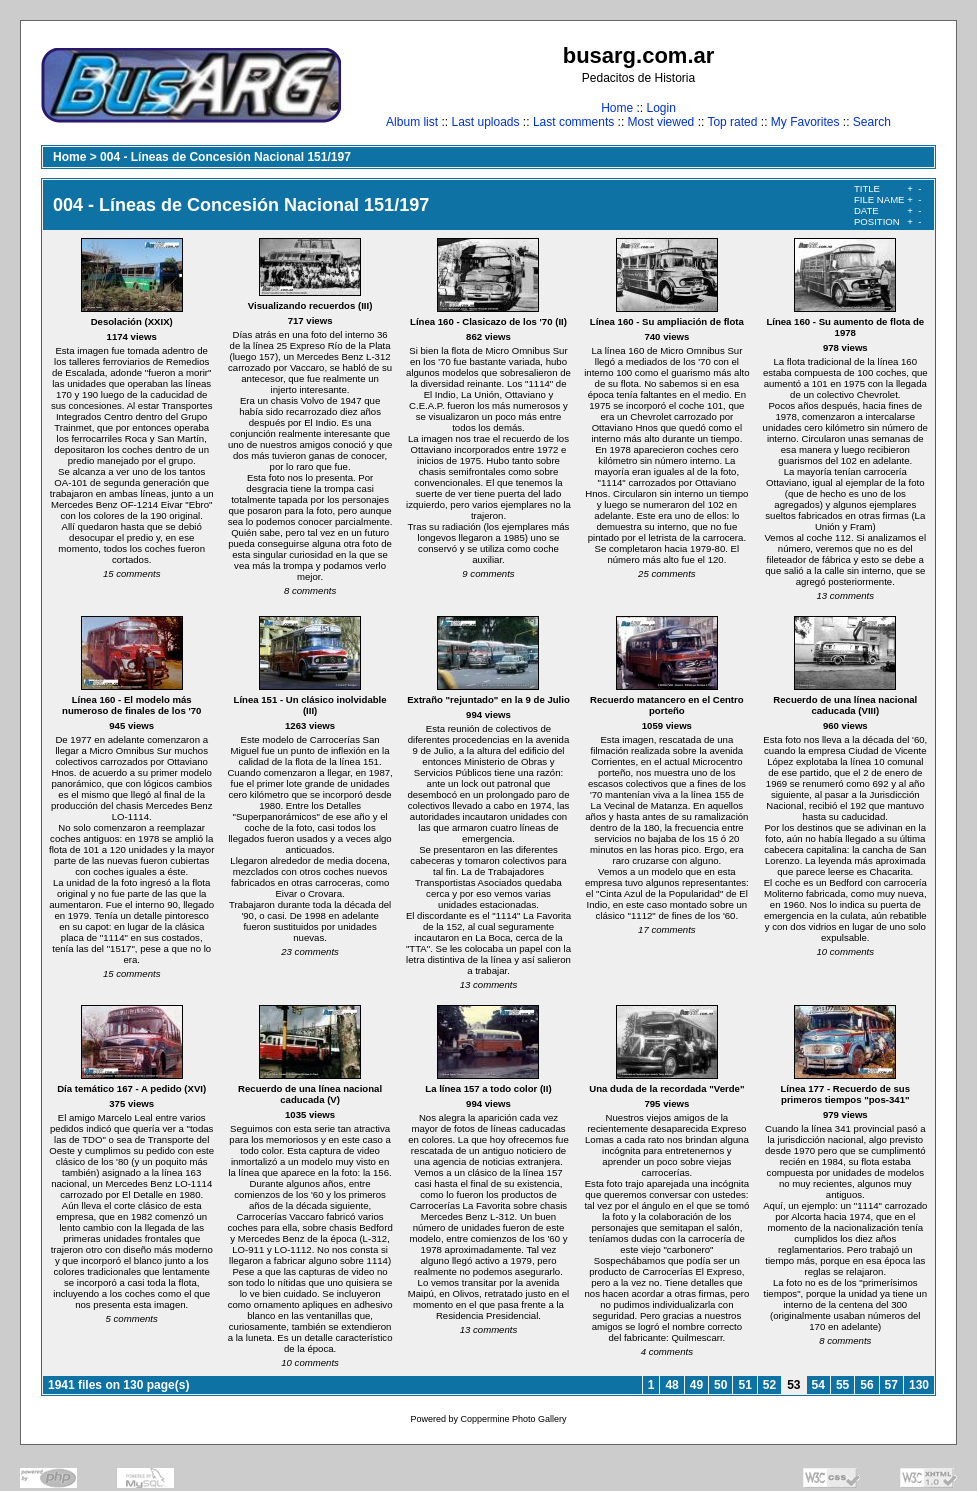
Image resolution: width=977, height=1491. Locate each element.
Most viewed (661, 122)
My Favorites (805, 122)
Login (660, 108)
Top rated (732, 122)
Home (617, 108)
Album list (412, 122)
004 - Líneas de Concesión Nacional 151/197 (225, 157)
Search (872, 122)
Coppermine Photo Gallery (513, 1419)
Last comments (573, 122)
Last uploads (485, 122)
